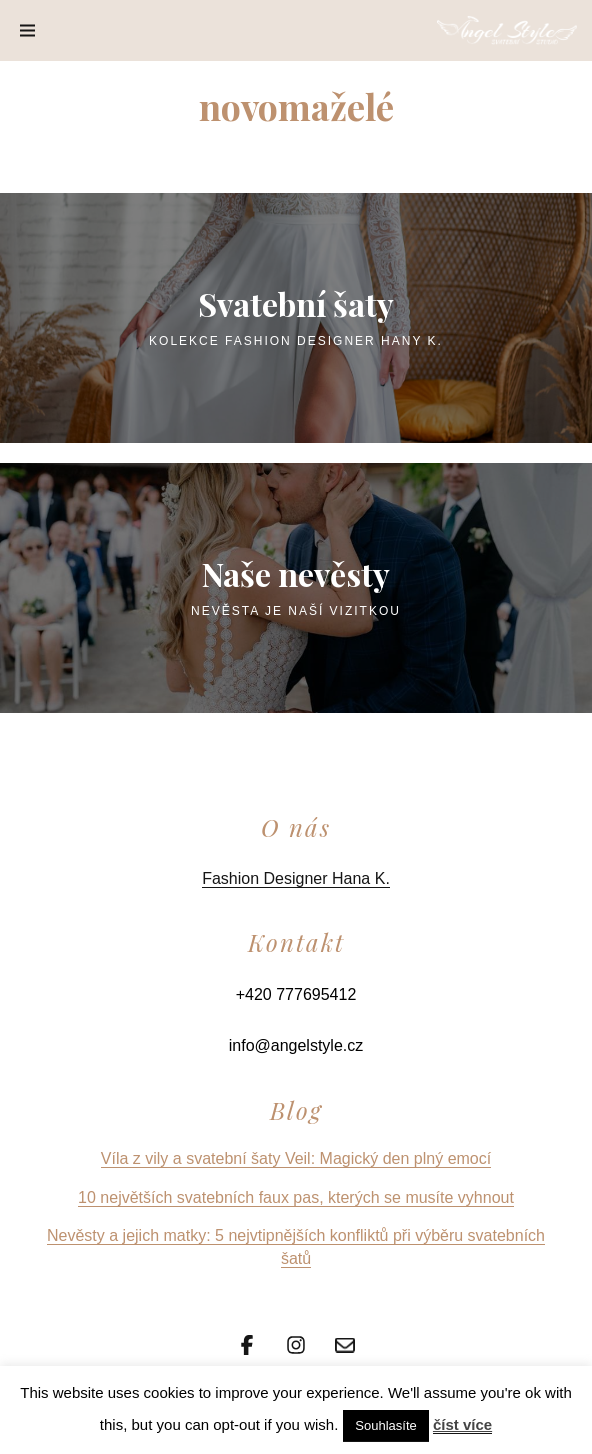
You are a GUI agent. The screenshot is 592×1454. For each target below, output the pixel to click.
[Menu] (27, 30)
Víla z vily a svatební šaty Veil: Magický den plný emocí (296, 1158)
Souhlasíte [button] (385, 1425)
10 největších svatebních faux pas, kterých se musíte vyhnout (296, 1197)
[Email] (345, 1343)
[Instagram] (296, 1343)
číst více (462, 1424)
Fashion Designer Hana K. (296, 878)
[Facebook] (247, 1343)
